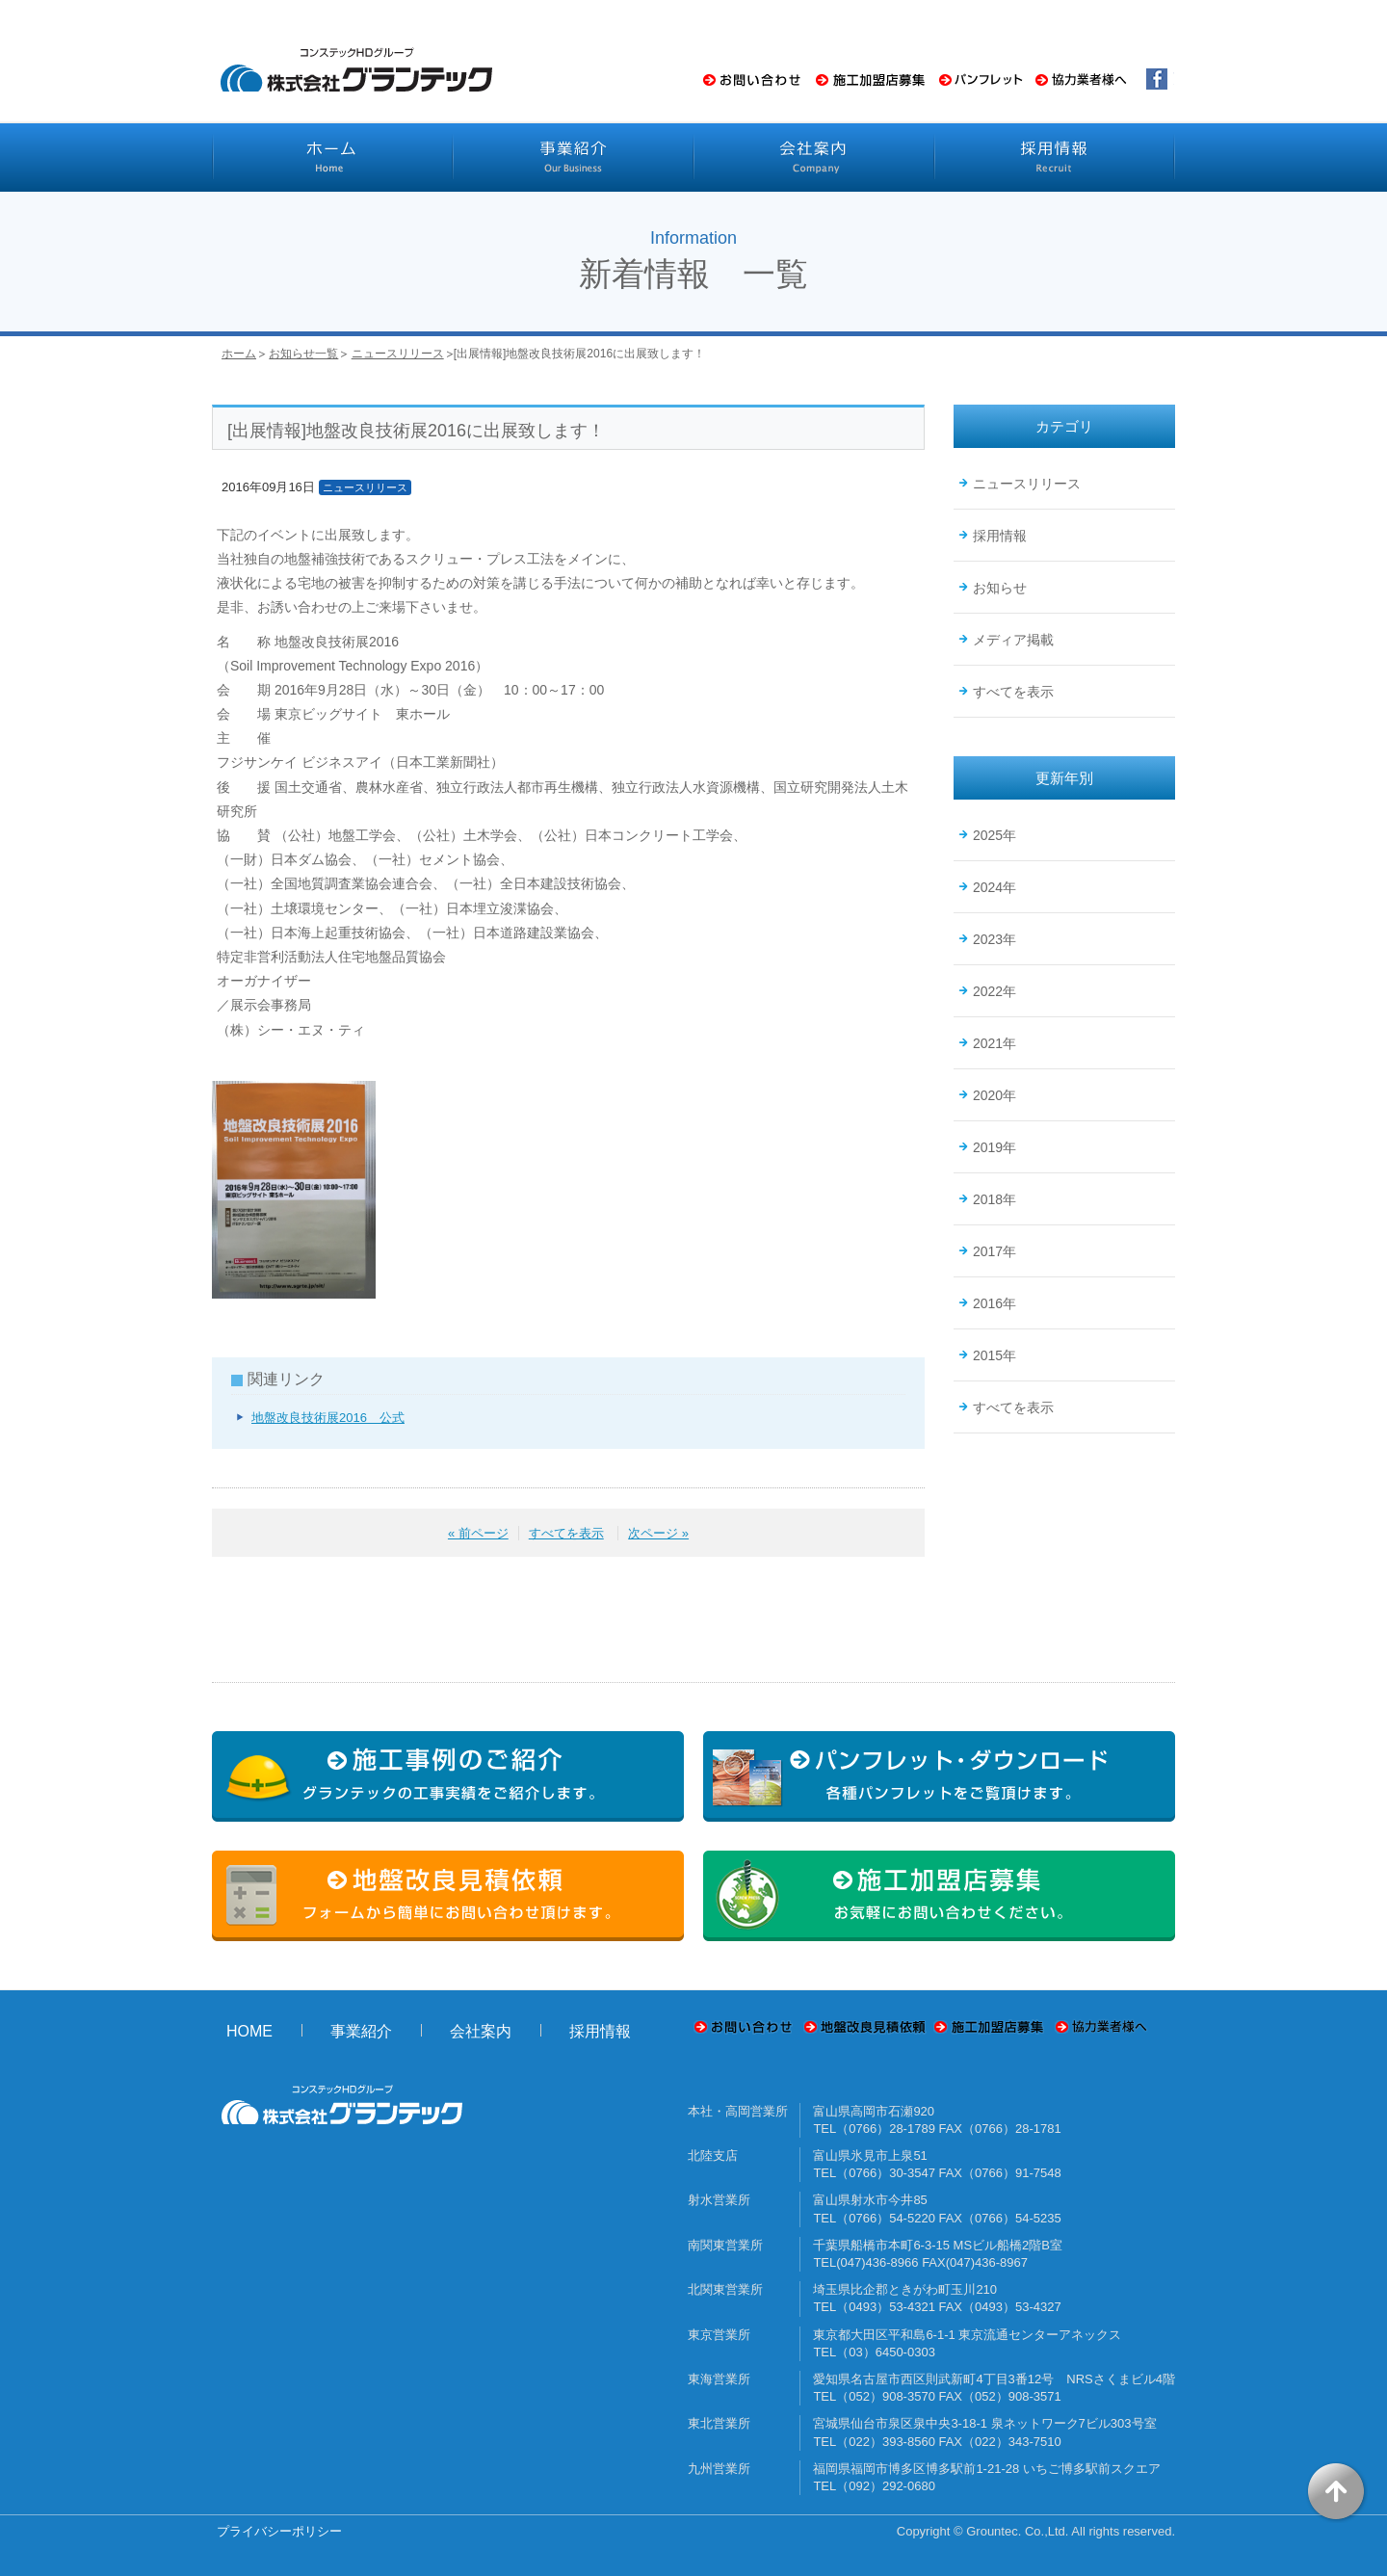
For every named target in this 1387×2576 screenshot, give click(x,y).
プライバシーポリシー (279, 2531)
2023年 (994, 939)
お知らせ (1000, 587)
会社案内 (480, 2031)
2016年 (994, 1303)
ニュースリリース (398, 353)
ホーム (239, 353)
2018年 (994, 1199)
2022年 (994, 991)
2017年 (994, 1251)
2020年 (994, 1095)
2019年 (994, 1147)
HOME (249, 2031)
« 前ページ (478, 1533)
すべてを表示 (566, 1533)
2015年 (994, 1355)
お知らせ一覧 (303, 353)
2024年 (994, 887)
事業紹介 (361, 2031)
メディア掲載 (1013, 639)
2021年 (994, 1043)
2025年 (994, 835)
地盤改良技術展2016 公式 (328, 1417)
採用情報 (1000, 535)
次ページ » (658, 1533)
